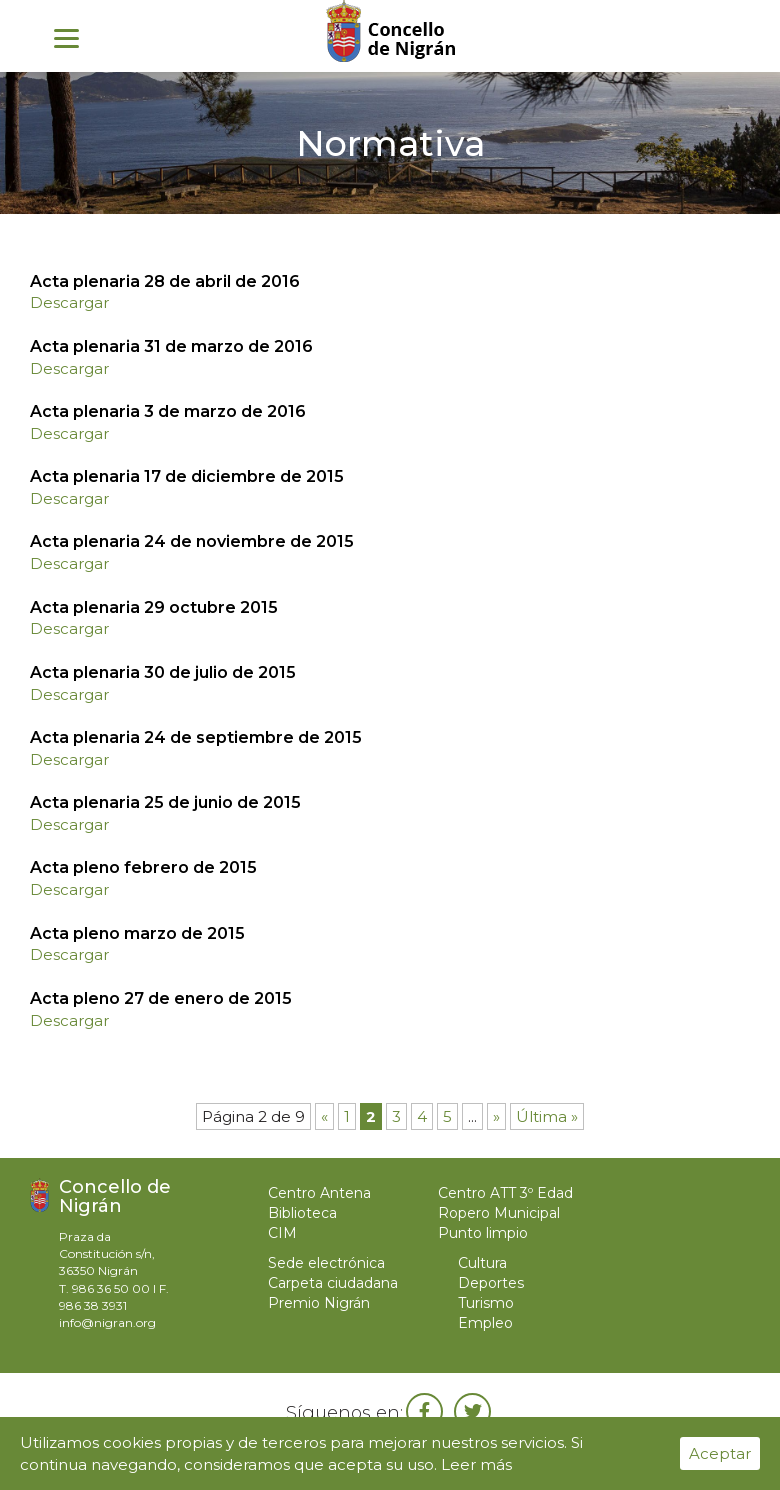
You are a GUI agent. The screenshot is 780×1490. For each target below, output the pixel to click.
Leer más (476, 1464)
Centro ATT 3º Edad (505, 1193)
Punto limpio (483, 1233)
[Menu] (66, 37)
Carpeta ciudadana (333, 1283)
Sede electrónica (326, 1263)
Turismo (486, 1303)
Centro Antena (319, 1193)
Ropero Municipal (499, 1213)
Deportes (491, 1283)
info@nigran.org (107, 1322)
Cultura (482, 1263)
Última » (547, 1116)
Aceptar (720, 1453)
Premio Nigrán (319, 1303)
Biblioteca (302, 1213)
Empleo (485, 1323)
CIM (282, 1233)
